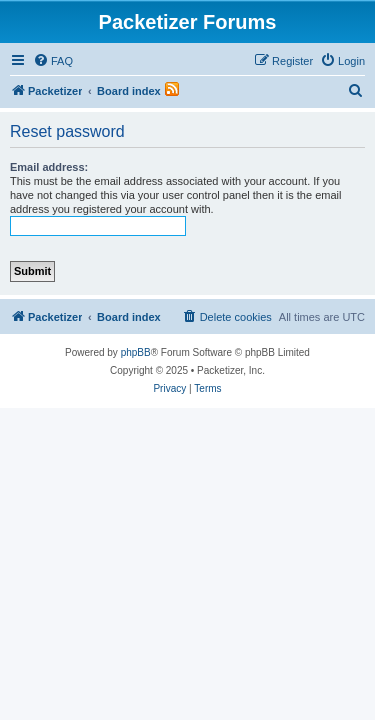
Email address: (49, 167)
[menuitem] (53, 61)
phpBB (136, 352)
